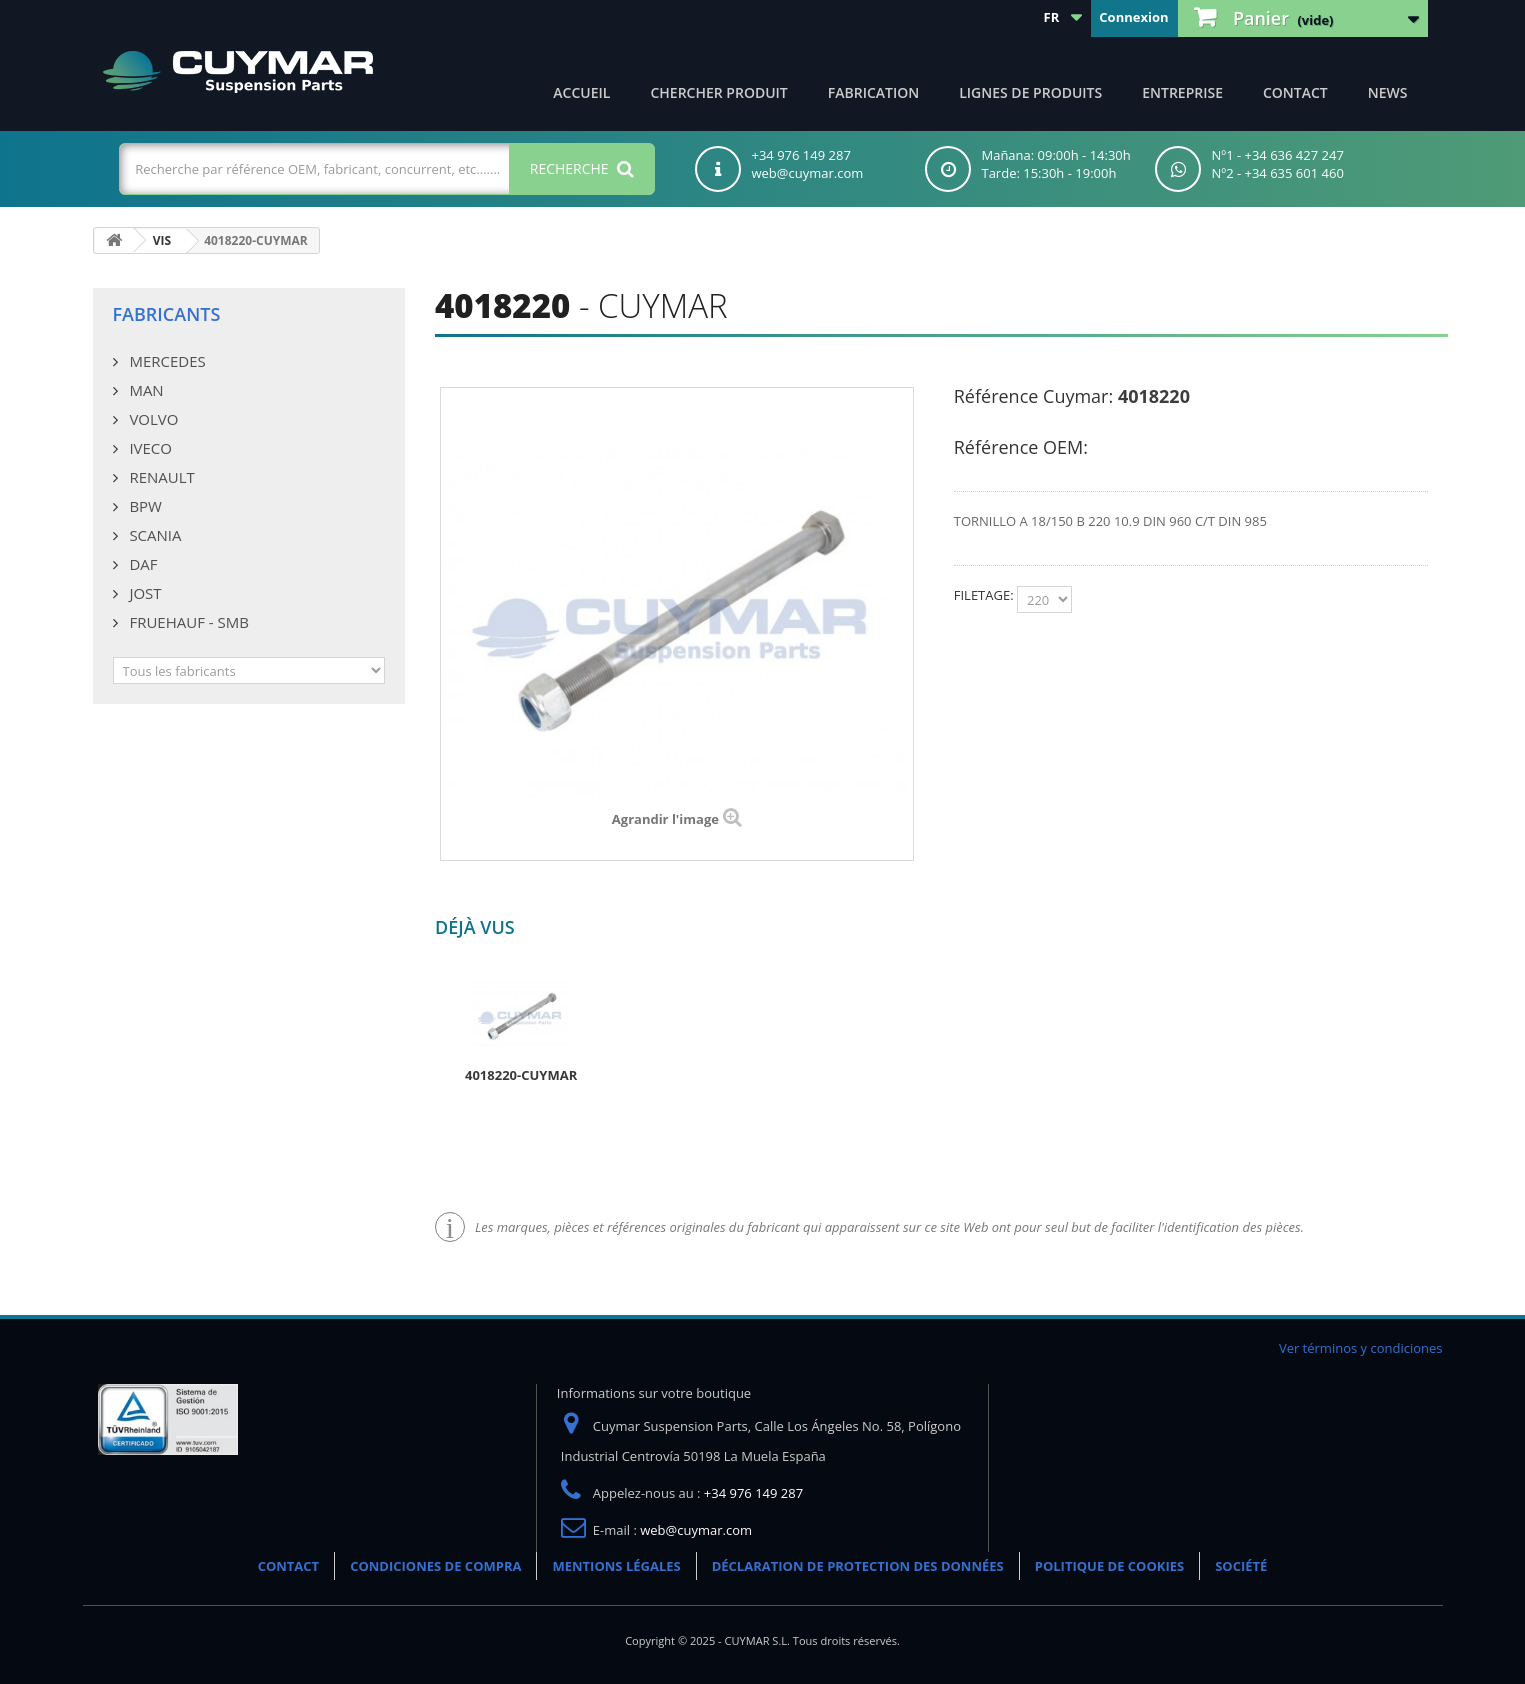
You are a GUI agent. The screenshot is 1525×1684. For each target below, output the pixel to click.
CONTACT (1295, 92)
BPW (144, 506)
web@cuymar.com (696, 1530)
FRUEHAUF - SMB (187, 622)
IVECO (149, 448)
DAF (142, 564)
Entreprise (1182, 92)
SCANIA (154, 535)
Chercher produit (718, 92)
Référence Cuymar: (1033, 396)
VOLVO (152, 419)
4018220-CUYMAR (521, 1075)
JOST (144, 593)
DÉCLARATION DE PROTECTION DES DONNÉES (858, 1566)
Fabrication (873, 92)
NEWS (1388, 92)
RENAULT (160, 477)
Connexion (1133, 17)
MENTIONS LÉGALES (616, 1566)
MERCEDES (166, 361)
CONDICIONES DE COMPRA (435, 1566)
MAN (145, 390)
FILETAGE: (985, 595)
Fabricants (167, 314)
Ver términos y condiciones (1361, 1348)
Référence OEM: (1021, 447)
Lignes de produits (1030, 92)
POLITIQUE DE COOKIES (1109, 1566)
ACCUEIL (581, 92)
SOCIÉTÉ (1241, 1566)
